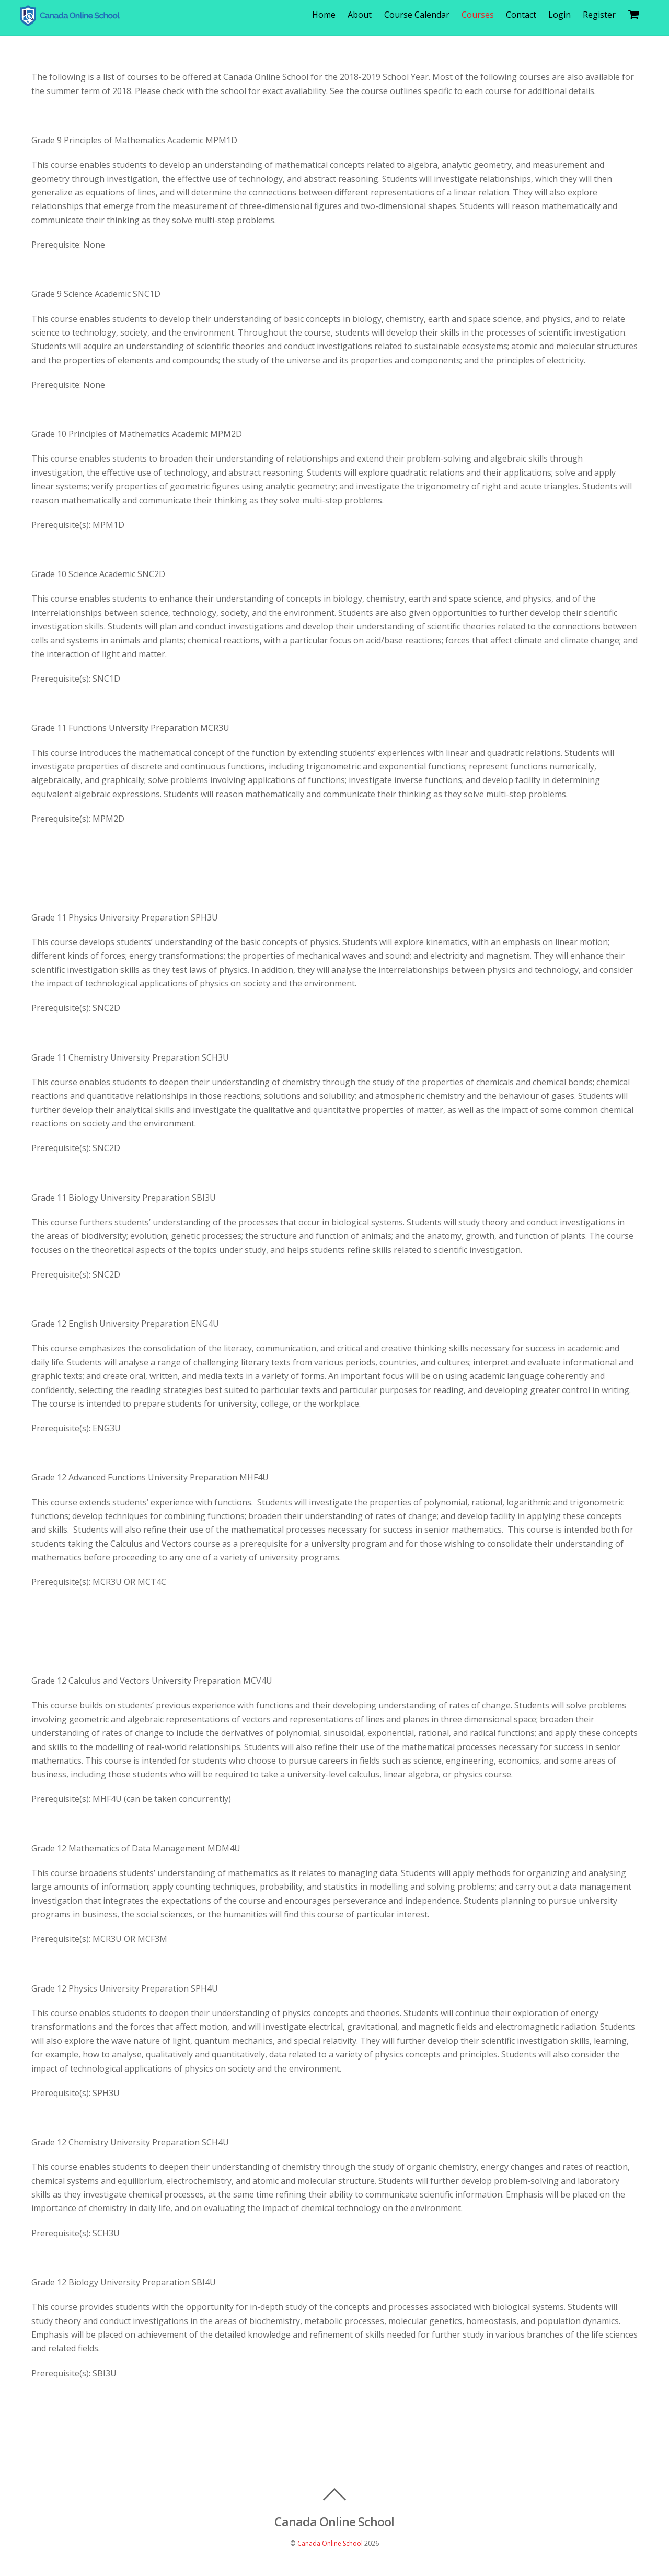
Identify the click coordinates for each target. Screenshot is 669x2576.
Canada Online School (330, 2543)
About (364, 14)
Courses (482, 14)
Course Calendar (421, 14)
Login (564, 14)
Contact (526, 14)
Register (603, 14)
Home (328, 14)
